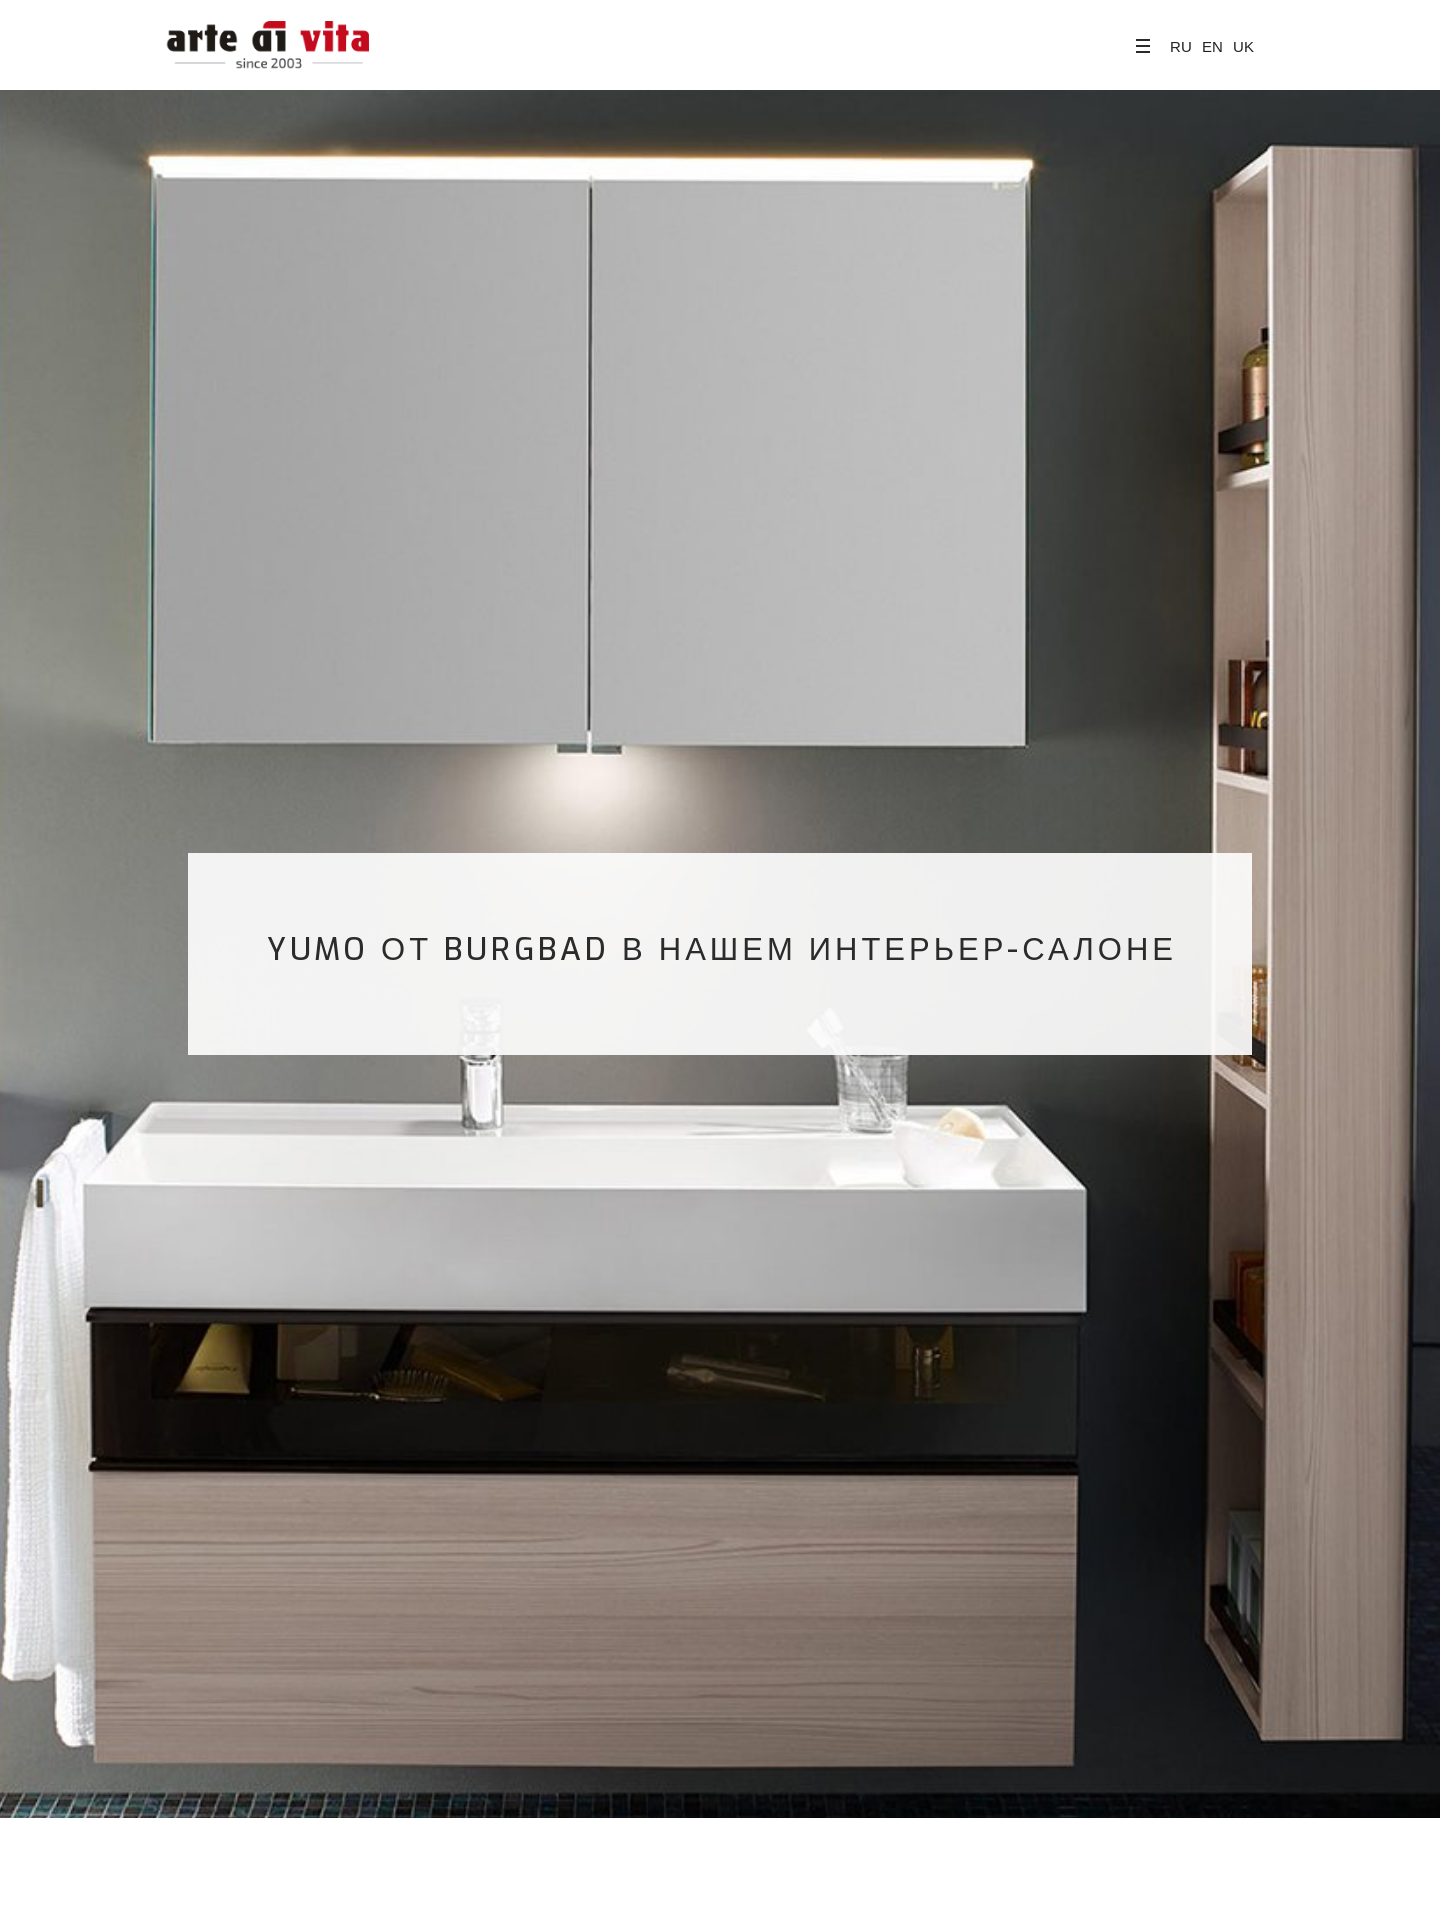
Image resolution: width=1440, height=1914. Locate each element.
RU (1181, 46)
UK (1243, 46)
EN (1212, 46)
